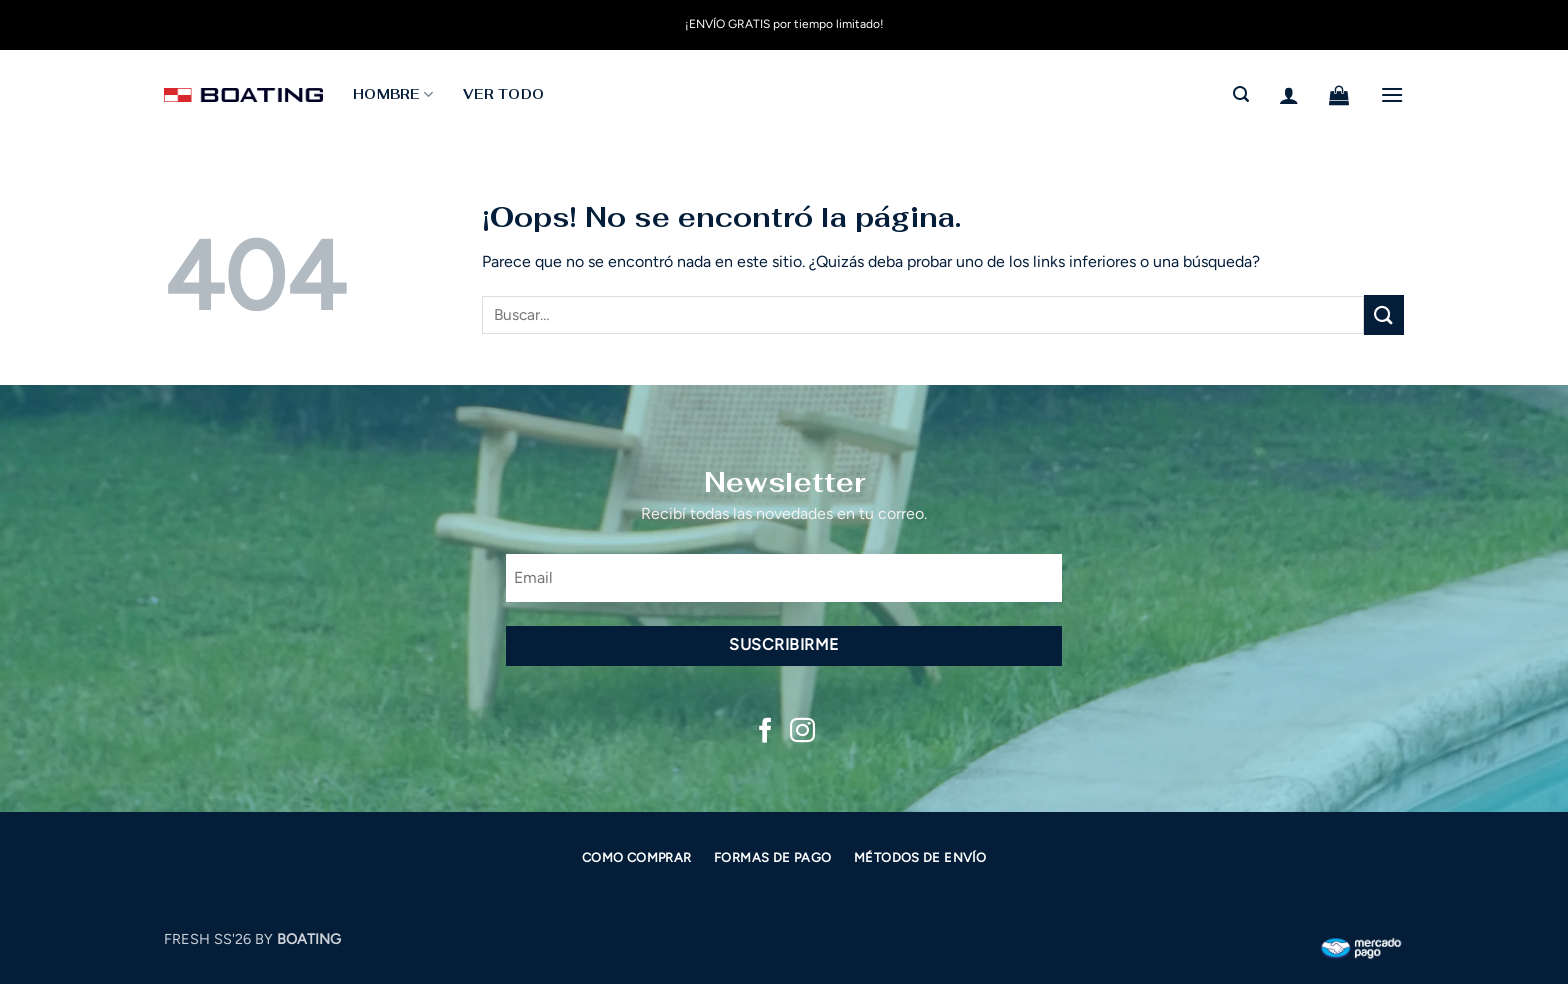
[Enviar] (1384, 314)
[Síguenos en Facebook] (765, 732)
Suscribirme (783, 644)
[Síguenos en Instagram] (802, 732)
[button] (1241, 94)
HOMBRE (393, 94)
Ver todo (503, 94)
